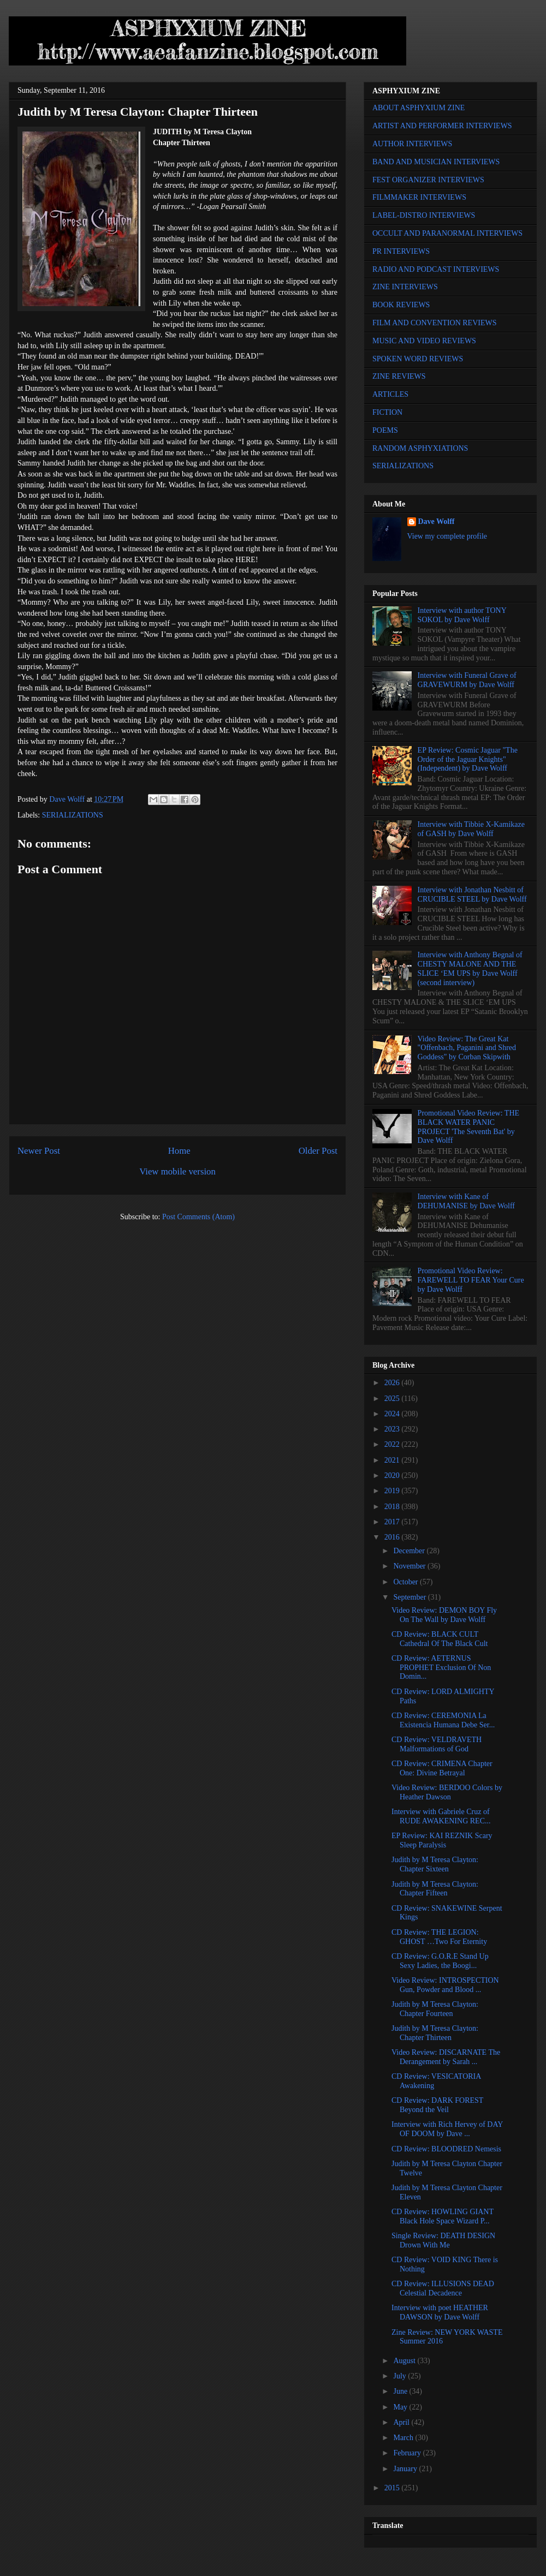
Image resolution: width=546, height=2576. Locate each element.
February (408, 2453)
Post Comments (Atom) (198, 1217)
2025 (393, 1398)
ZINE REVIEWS (399, 376)
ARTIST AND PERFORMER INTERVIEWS (442, 126)
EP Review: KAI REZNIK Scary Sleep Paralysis (441, 1840)
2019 (393, 1491)
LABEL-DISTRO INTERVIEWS (423, 215)
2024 (393, 1414)
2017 (393, 1522)
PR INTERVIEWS (401, 251)
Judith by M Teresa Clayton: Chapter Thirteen (434, 2033)
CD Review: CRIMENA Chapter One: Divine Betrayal (441, 1768)
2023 (393, 1429)
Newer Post (38, 1151)
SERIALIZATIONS (72, 815)
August (405, 2361)
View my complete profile (447, 536)
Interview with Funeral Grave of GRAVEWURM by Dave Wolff (467, 680)
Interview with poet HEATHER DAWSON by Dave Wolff (439, 2312)
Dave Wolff (436, 521)
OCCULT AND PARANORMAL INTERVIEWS (447, 233)
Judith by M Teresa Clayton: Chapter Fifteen (434, 1889)
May (401, 2407)
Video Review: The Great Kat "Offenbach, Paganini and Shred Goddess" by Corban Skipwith (467, 1048)
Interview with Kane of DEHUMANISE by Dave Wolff (466, 1201)
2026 (393, 1383)
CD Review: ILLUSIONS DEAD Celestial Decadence (442, 2288)
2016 (393, 1537)
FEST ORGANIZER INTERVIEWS (428, 180)
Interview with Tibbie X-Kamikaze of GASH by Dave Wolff (471, 829)
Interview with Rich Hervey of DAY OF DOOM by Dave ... (447, 2129)
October (406, 1582)
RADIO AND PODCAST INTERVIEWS (435, 269)
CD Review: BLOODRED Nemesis (446, 2149)
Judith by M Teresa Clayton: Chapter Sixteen (434, 1864)
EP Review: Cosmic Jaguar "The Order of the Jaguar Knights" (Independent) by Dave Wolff (468, 759)
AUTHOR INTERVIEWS (412, 144)
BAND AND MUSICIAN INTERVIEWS (436, 162)
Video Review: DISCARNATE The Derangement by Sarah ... (445, 2057)
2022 (393, 1444)
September (410, 1597)
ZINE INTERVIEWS (405, 287)
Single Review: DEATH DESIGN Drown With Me (443, 2240)
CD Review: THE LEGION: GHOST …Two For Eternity (439, 1937)
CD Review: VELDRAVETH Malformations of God (436, 1744)
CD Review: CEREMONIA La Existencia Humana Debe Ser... (443, 1720)
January (406, 2469)
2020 (393, 1475)
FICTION (387, 412)
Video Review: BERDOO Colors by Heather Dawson (446, 1792)
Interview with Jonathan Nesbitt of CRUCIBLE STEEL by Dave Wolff (472, 894)
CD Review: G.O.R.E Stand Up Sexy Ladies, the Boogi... (440, 1961)
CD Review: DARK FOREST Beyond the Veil (437, 2105)
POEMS (385, 430)
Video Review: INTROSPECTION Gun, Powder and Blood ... (445, 1985)
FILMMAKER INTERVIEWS (419, 197)
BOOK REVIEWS (401, 305)
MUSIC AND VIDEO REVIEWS (424, 341)
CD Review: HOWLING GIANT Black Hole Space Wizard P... (442, 2216)
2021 (393, 1460)
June (401, 2391)
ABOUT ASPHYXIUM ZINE (418, 108)
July (400, 2376)
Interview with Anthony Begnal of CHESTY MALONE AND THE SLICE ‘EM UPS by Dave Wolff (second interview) (470, 968)
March (404, 2438)
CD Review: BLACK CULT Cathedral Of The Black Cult (439, 1639)
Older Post (318, 1151)
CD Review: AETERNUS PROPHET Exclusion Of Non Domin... (441, 1667)
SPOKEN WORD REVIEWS (417, 359)
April (402, 2422)
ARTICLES (390, 394)
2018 (393, 1506)
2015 (393, 2488)
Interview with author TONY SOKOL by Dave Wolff (462, 615)
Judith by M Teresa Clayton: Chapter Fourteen (434, 2009)
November (410, 1566)
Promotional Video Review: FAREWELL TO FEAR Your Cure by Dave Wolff (471, 1280)
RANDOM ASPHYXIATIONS (420, 448)
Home (179, 1151)
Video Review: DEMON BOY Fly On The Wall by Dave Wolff (444, 1615)
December (409, 1551)
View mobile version (177, 1171)
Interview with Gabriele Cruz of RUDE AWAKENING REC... (440, 1816)
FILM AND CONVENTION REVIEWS (434, 323)
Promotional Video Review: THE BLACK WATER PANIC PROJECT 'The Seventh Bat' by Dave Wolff (468, 1126)
